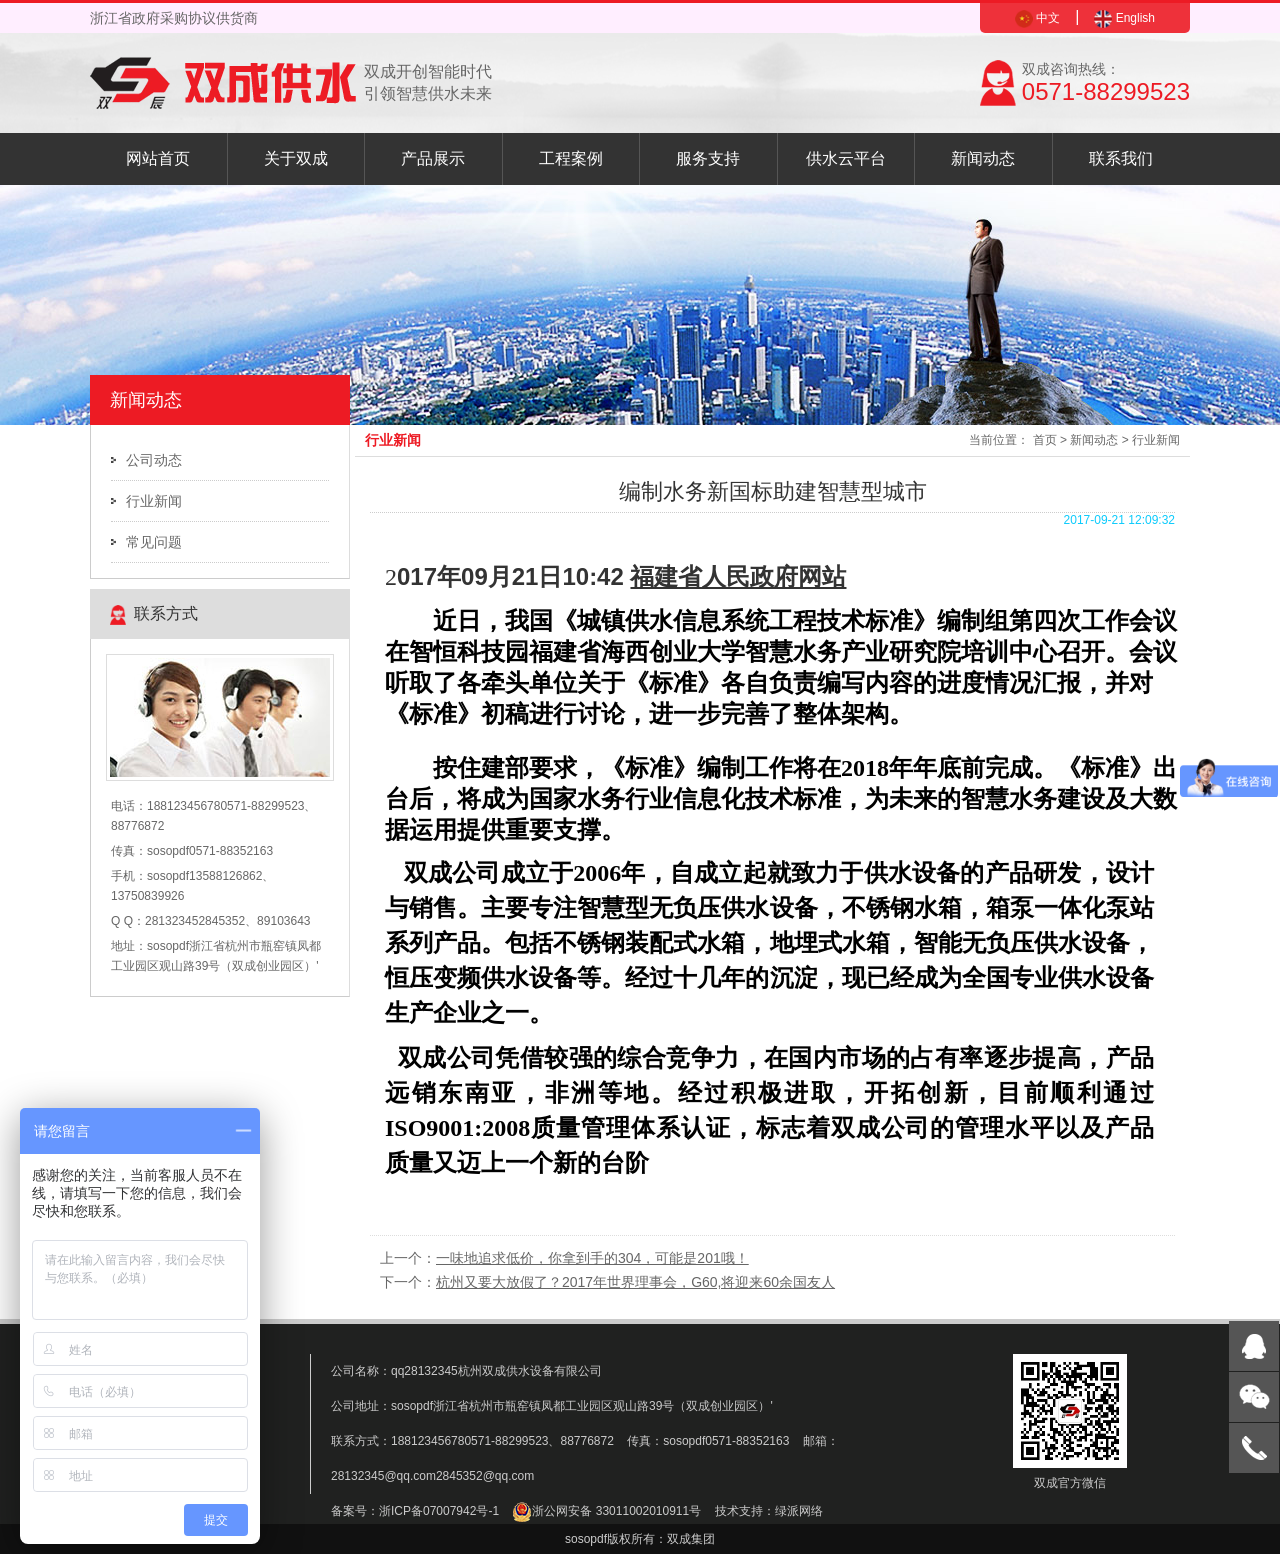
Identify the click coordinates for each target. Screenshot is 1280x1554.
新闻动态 (983, 158)
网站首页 (158, 158)
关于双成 (296, 158)
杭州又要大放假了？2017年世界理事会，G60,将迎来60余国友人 (635, 1282)
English (1124, 18)
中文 (1037, 18)
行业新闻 (154, 501)
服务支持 (708, 158)
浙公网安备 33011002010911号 (606, 1511)
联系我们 (1121, 158)
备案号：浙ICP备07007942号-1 (415, 1511)
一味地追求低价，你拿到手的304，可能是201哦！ (592, 1258)
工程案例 (571, 158)
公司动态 (154, 460)
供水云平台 (846, 158)
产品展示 (433, 158)
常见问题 (154, 542)
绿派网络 (799, 1511)
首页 (1045, 440)
